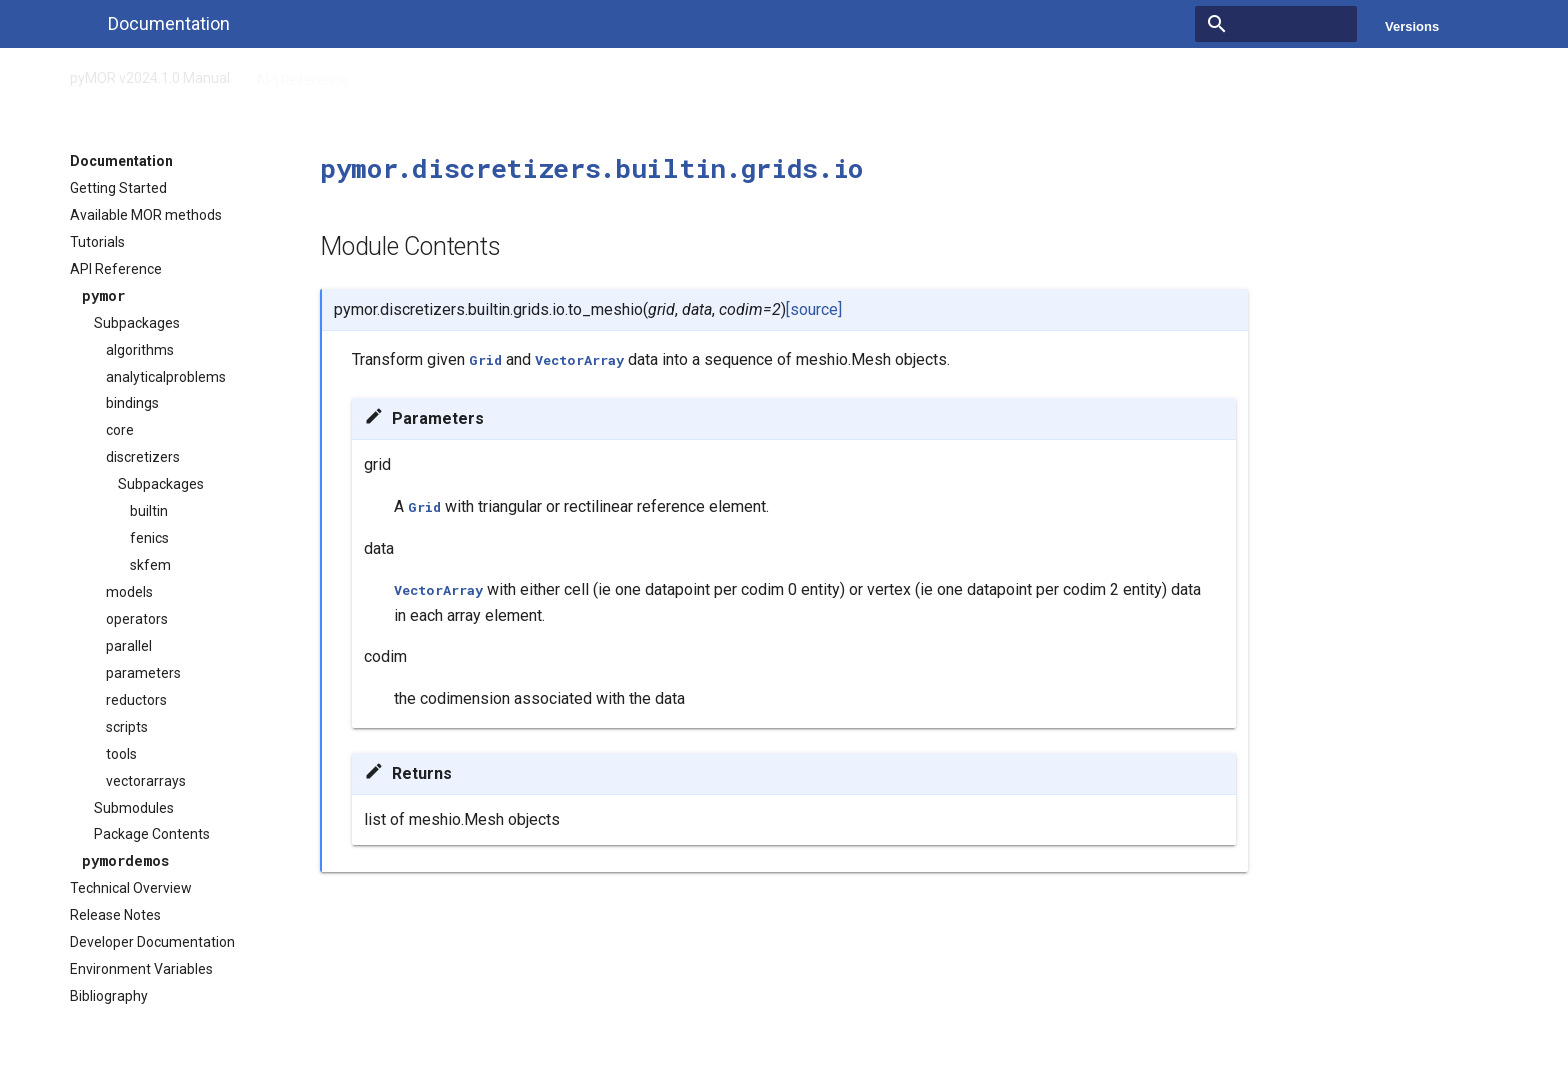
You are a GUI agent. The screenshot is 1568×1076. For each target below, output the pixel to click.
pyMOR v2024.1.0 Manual (150, 74)
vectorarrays (146, 781)
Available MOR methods (146, 215)
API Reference (302, 74)
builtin (149, 511)
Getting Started (118, 188)
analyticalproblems (166, 377)
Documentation (121, 161)
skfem (150, 565)
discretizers (143, 457)
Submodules (134, 808)
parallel (129, 646)
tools (121, 754)
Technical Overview (131, 888)
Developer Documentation (152, 942)
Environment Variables (141, 969)
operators (137, 619)
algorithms (140, 350)
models (129, 592)
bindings (132, 403)
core (120, 430)
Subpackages (137, 323)
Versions (1412, 26)
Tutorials (97, 242)
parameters (143, 673)
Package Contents (152, 834)
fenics (149, 538)
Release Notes (115, 915)
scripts (127, 727)
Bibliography (109, 996)
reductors (136, 700)
